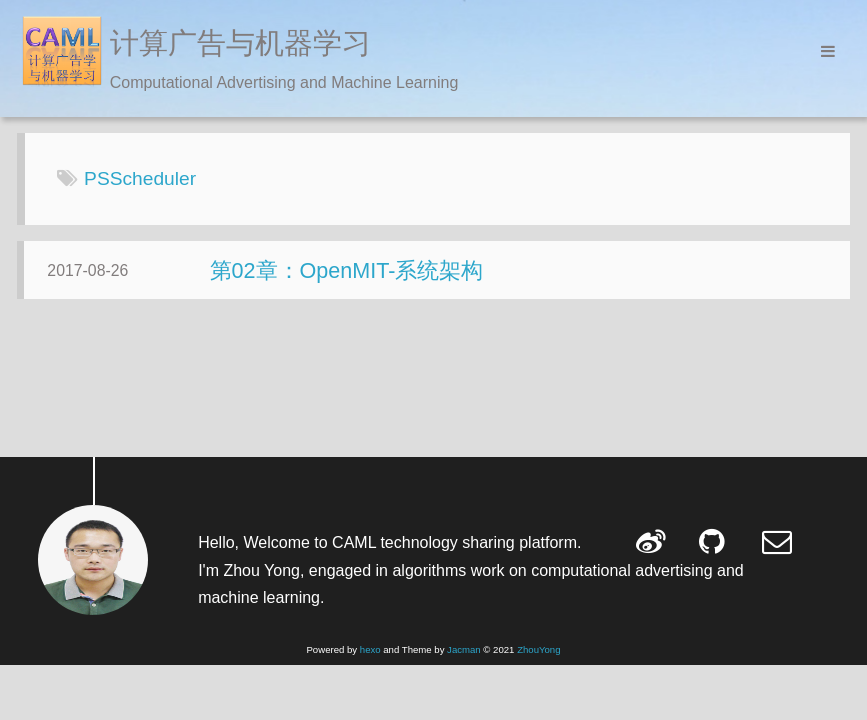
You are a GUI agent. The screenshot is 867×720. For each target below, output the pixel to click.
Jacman (464, 649)
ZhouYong (538, 649)
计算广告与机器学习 (240, 43)
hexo (370, 649)
